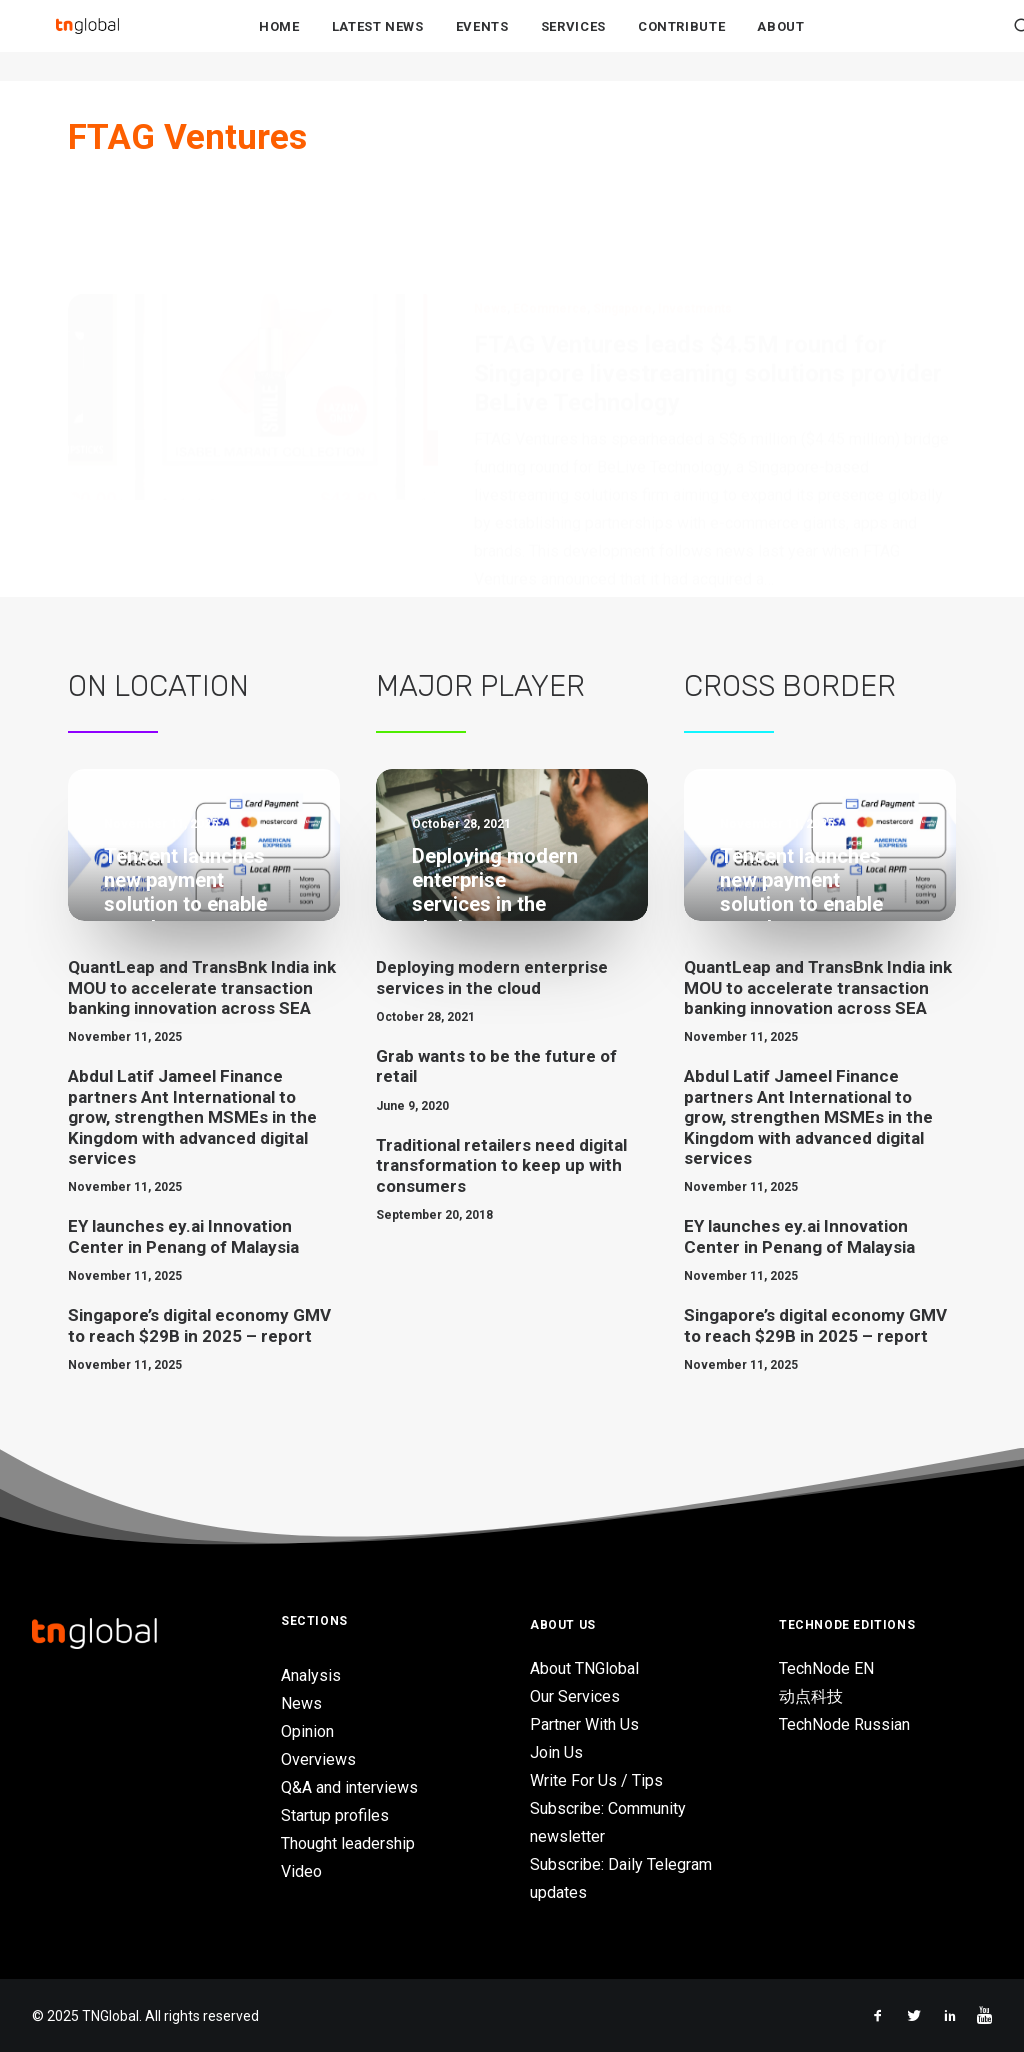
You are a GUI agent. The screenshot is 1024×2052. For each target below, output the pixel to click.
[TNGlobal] (87, 41)
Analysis (311, 1675)
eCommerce (550, 210)
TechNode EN (826, 1668)
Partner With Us (584, 1724)
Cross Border (790, 686)
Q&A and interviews (349, 1787)
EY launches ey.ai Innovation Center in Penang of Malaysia (183, 1236)
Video (301, 1871)
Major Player (480, 686)
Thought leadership (348, 1843)
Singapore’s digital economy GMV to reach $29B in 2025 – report (199, 1325)
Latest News (378, 41)
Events (482, 41)
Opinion (307, 1731)
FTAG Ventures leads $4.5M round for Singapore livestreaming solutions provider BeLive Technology (708, 275)
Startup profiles (335, 1815)
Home (279, 41)
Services (573, 41)
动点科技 (811, 1696)
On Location (158, 686)
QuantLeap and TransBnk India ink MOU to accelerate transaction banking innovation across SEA (202, 987)
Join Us (556, 1752)
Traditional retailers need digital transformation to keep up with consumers (501, 1165)
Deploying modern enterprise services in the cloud (492, 977)
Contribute (682, 41)
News (490, 210)
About (780, 41)
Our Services (575, 1696)
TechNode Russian (844, 1724)
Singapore (622, 210)
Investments (695, 210)
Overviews (318, 1759)
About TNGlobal (584, 1668)
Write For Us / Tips (596, 1780)
